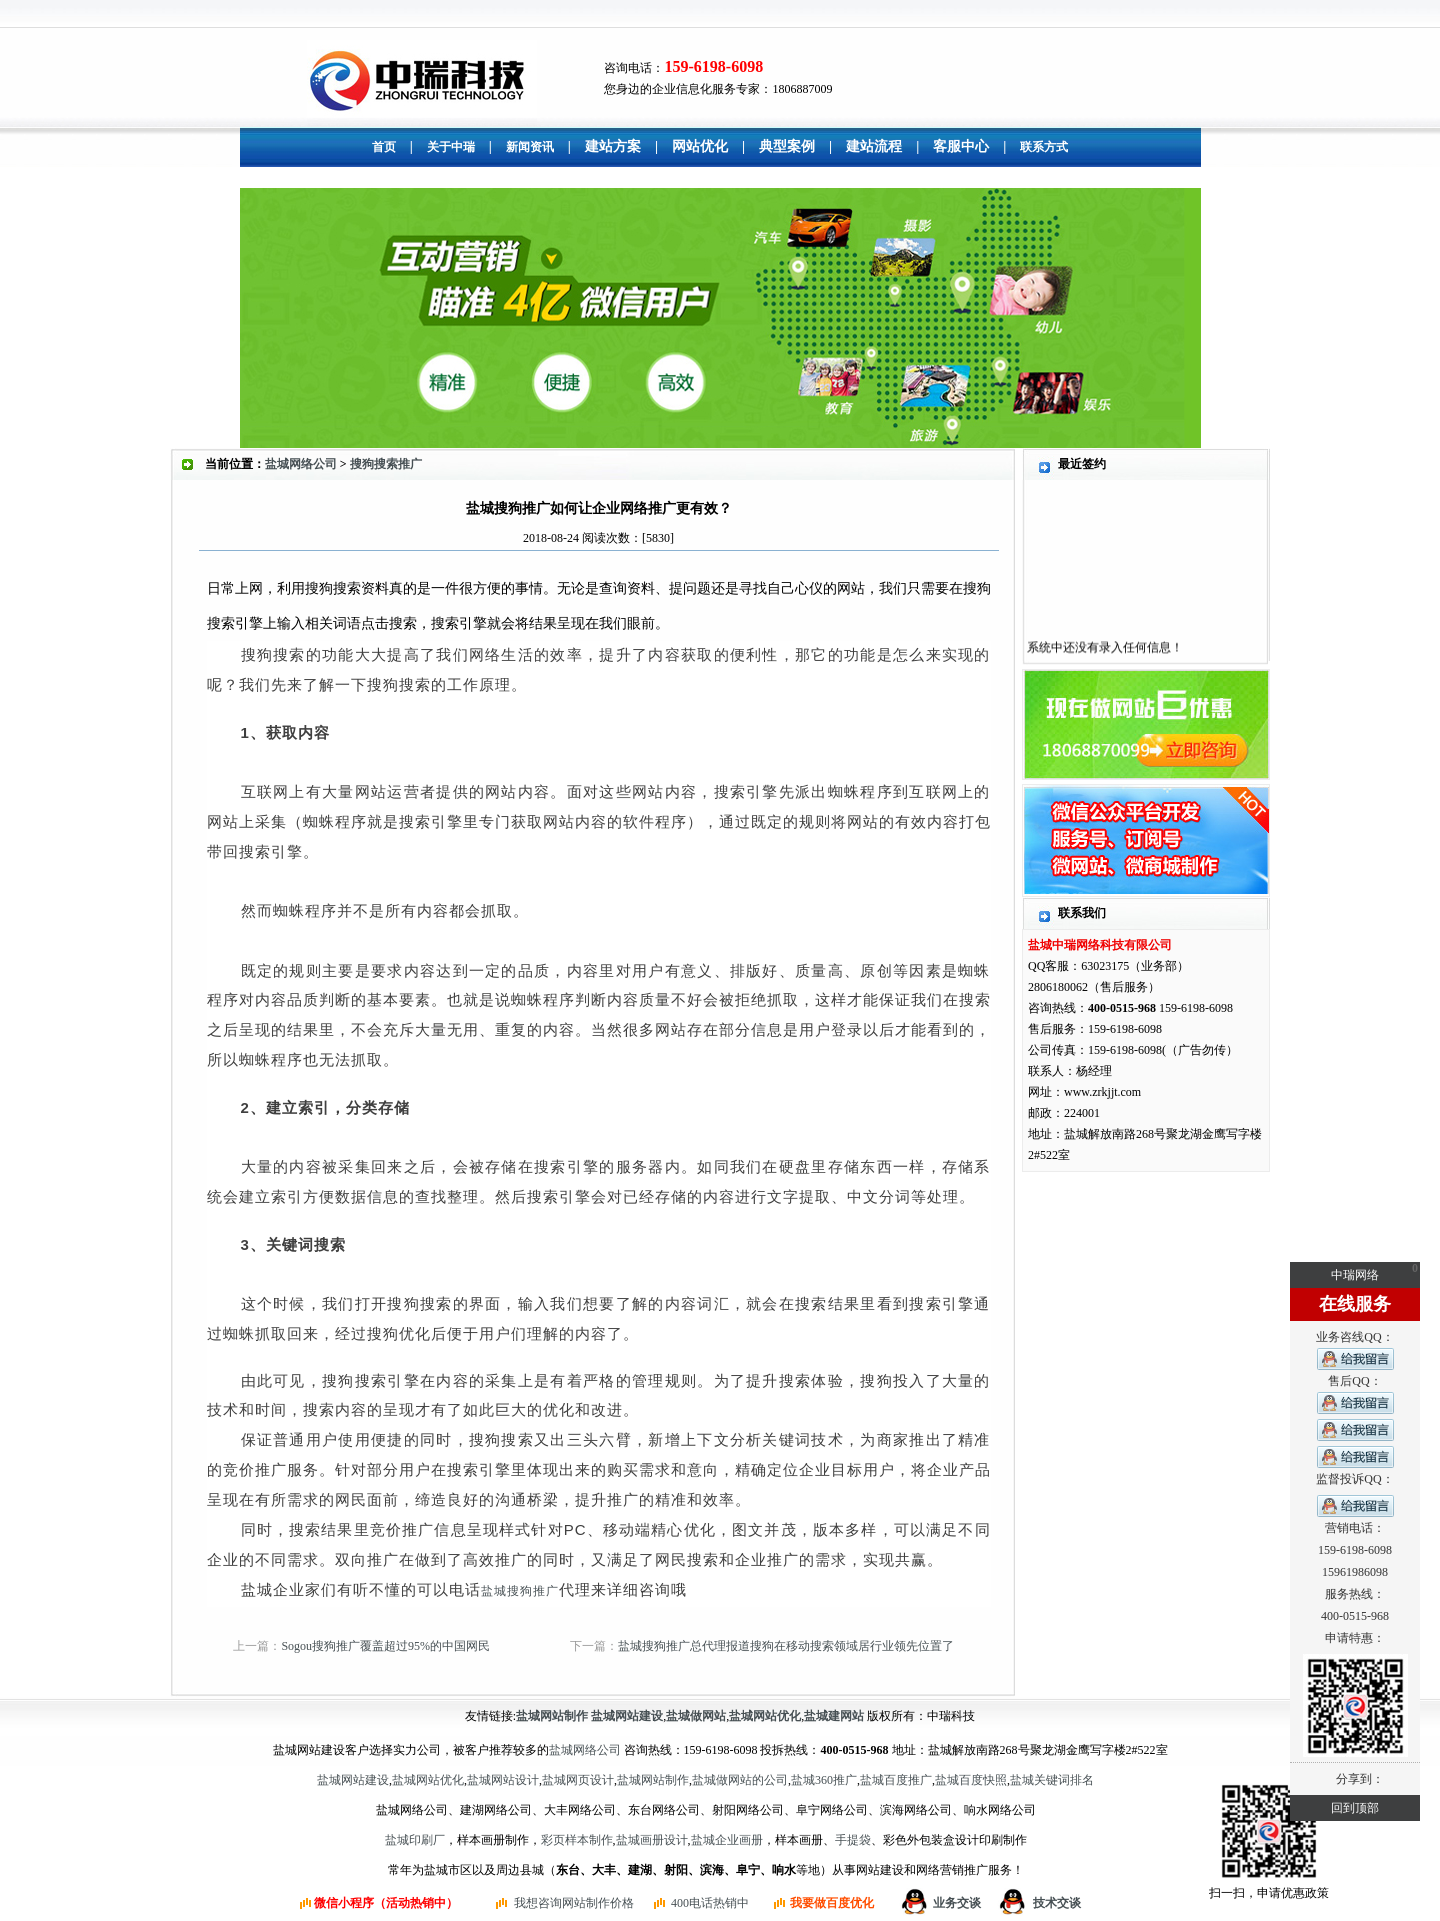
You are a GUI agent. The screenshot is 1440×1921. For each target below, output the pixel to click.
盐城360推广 (824, 1780)
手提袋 (853, 1840)
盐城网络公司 (301, 464)
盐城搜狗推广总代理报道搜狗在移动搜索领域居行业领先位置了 (786, 1646)
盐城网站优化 (428, 1780)
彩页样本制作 (577, 1840)
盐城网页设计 (578, 1780)
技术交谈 (1057, 1903)
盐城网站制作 (653, 1780)
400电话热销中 (710, 1903)
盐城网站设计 (503, 1780)
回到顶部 (1355, 1808)
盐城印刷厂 (415, 1840)
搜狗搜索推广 (386, 464)
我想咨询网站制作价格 (574, 1903)
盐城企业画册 (727, 1840)
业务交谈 (957, 1903)
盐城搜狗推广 (520, 1591)
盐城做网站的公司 (740, 1780)
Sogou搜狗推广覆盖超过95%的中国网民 (385, 1646)
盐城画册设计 (652, 1840)
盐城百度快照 (971, 1780)
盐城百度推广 (896, 1780)
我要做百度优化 (832, 1903)
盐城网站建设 (353, 1780)
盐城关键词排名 (1052, 1780)
